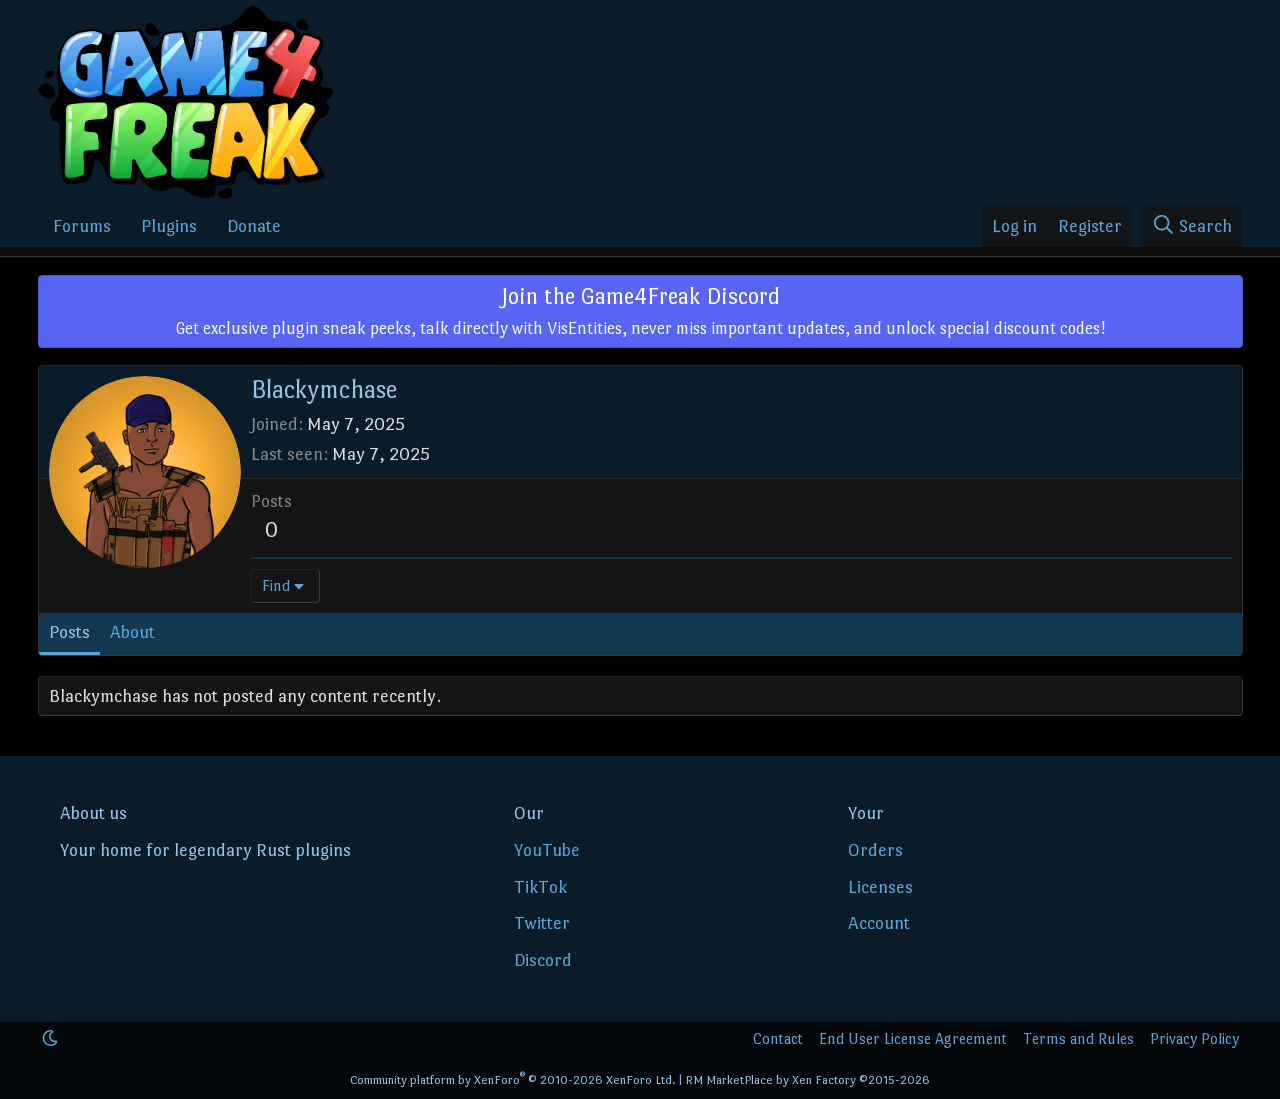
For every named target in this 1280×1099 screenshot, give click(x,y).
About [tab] (132, 632)
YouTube (547, 850)
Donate (254, 226)
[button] (50, 1038)
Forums (82, 226)
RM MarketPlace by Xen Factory (807, 1080)
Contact (778, 1038)
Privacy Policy (1194, 1038)
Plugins (169, 226)
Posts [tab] (69, 632)
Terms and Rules (1078, 1038)
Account (879, 923)
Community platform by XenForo (513, 1080)
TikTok (540, 887)
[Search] (1191, 226)
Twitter (542, 923)
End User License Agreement (913, 1038)
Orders (875, 850)
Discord (543, 960)
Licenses (880, 887)
